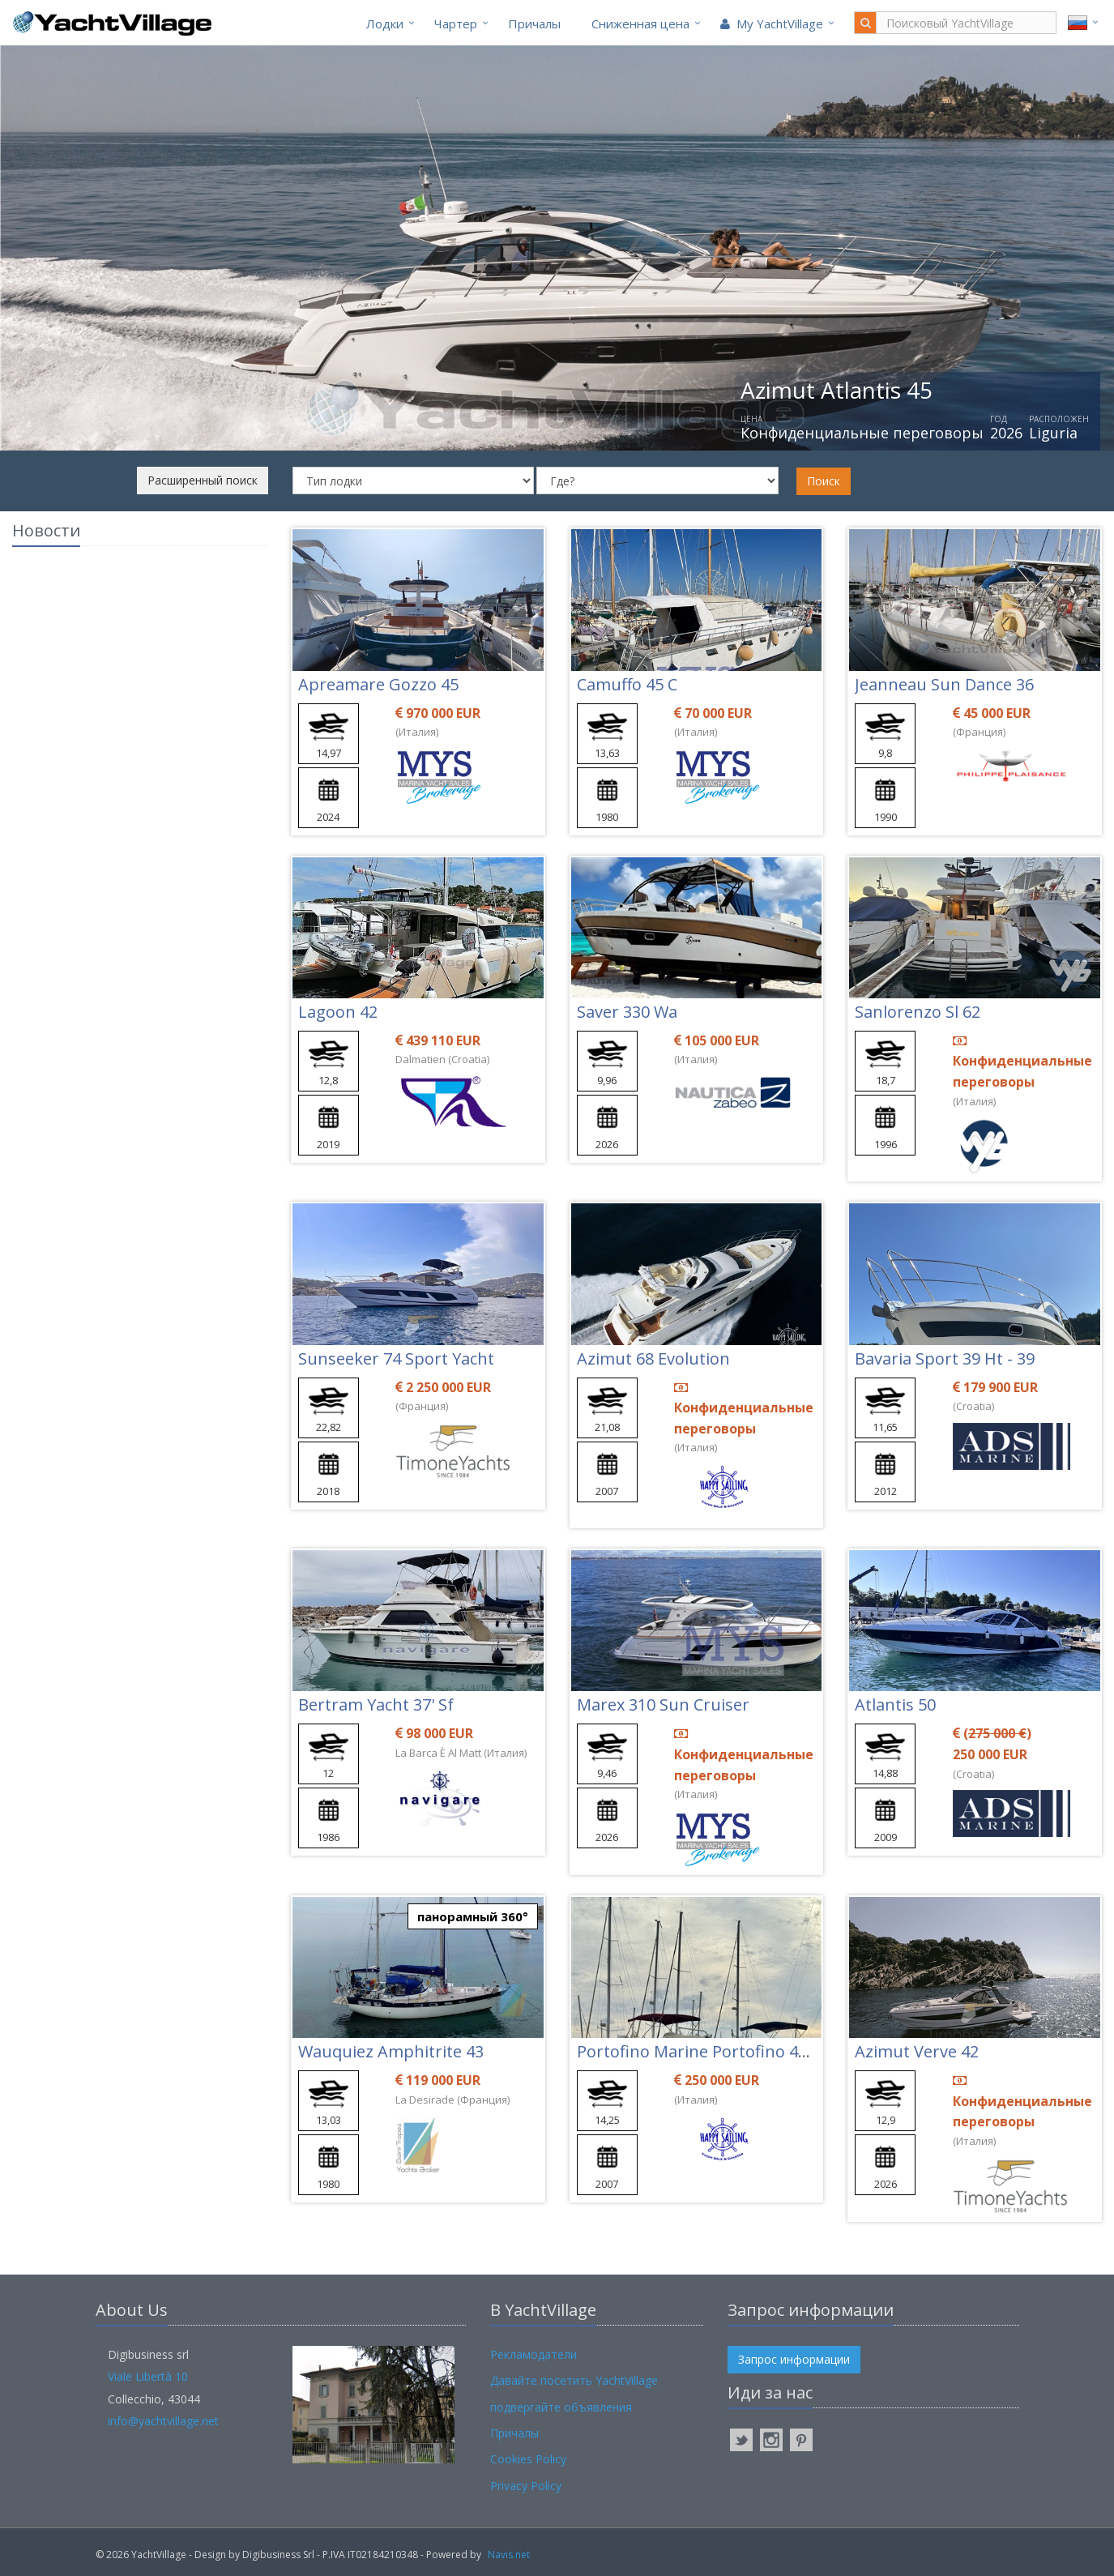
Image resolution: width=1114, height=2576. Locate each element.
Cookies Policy (528, 2459)
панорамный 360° (472, 1916)
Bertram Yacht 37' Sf (376, 1704)
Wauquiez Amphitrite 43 (391, 2051)
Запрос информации (794, 2359)
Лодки (384, 23)
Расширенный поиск (202, 480)
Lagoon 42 (338, 1012)
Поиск (823, 481)
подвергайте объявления (561, 2407)
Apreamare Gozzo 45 (378, 684)
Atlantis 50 (895, 1704)
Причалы (534, 23)
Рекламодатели (533, 2354)
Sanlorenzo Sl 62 (917, 1012)
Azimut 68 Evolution (653, 1358)
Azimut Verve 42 (917, 2051)
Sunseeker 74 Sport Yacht (396, 1358)
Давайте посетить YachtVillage (574, 2380)
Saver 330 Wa (627, 1012)
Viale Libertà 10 (148, 2376)
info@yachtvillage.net (163, 2421)
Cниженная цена (640, 23)
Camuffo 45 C (627, 684)
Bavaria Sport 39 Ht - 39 (945, 1358)
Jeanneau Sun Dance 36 (944, 684)
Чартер (455, 23)
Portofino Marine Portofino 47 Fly (704, 2051)
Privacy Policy (525, 2485)
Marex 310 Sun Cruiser (663, 1704)
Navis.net (509, 2554)
